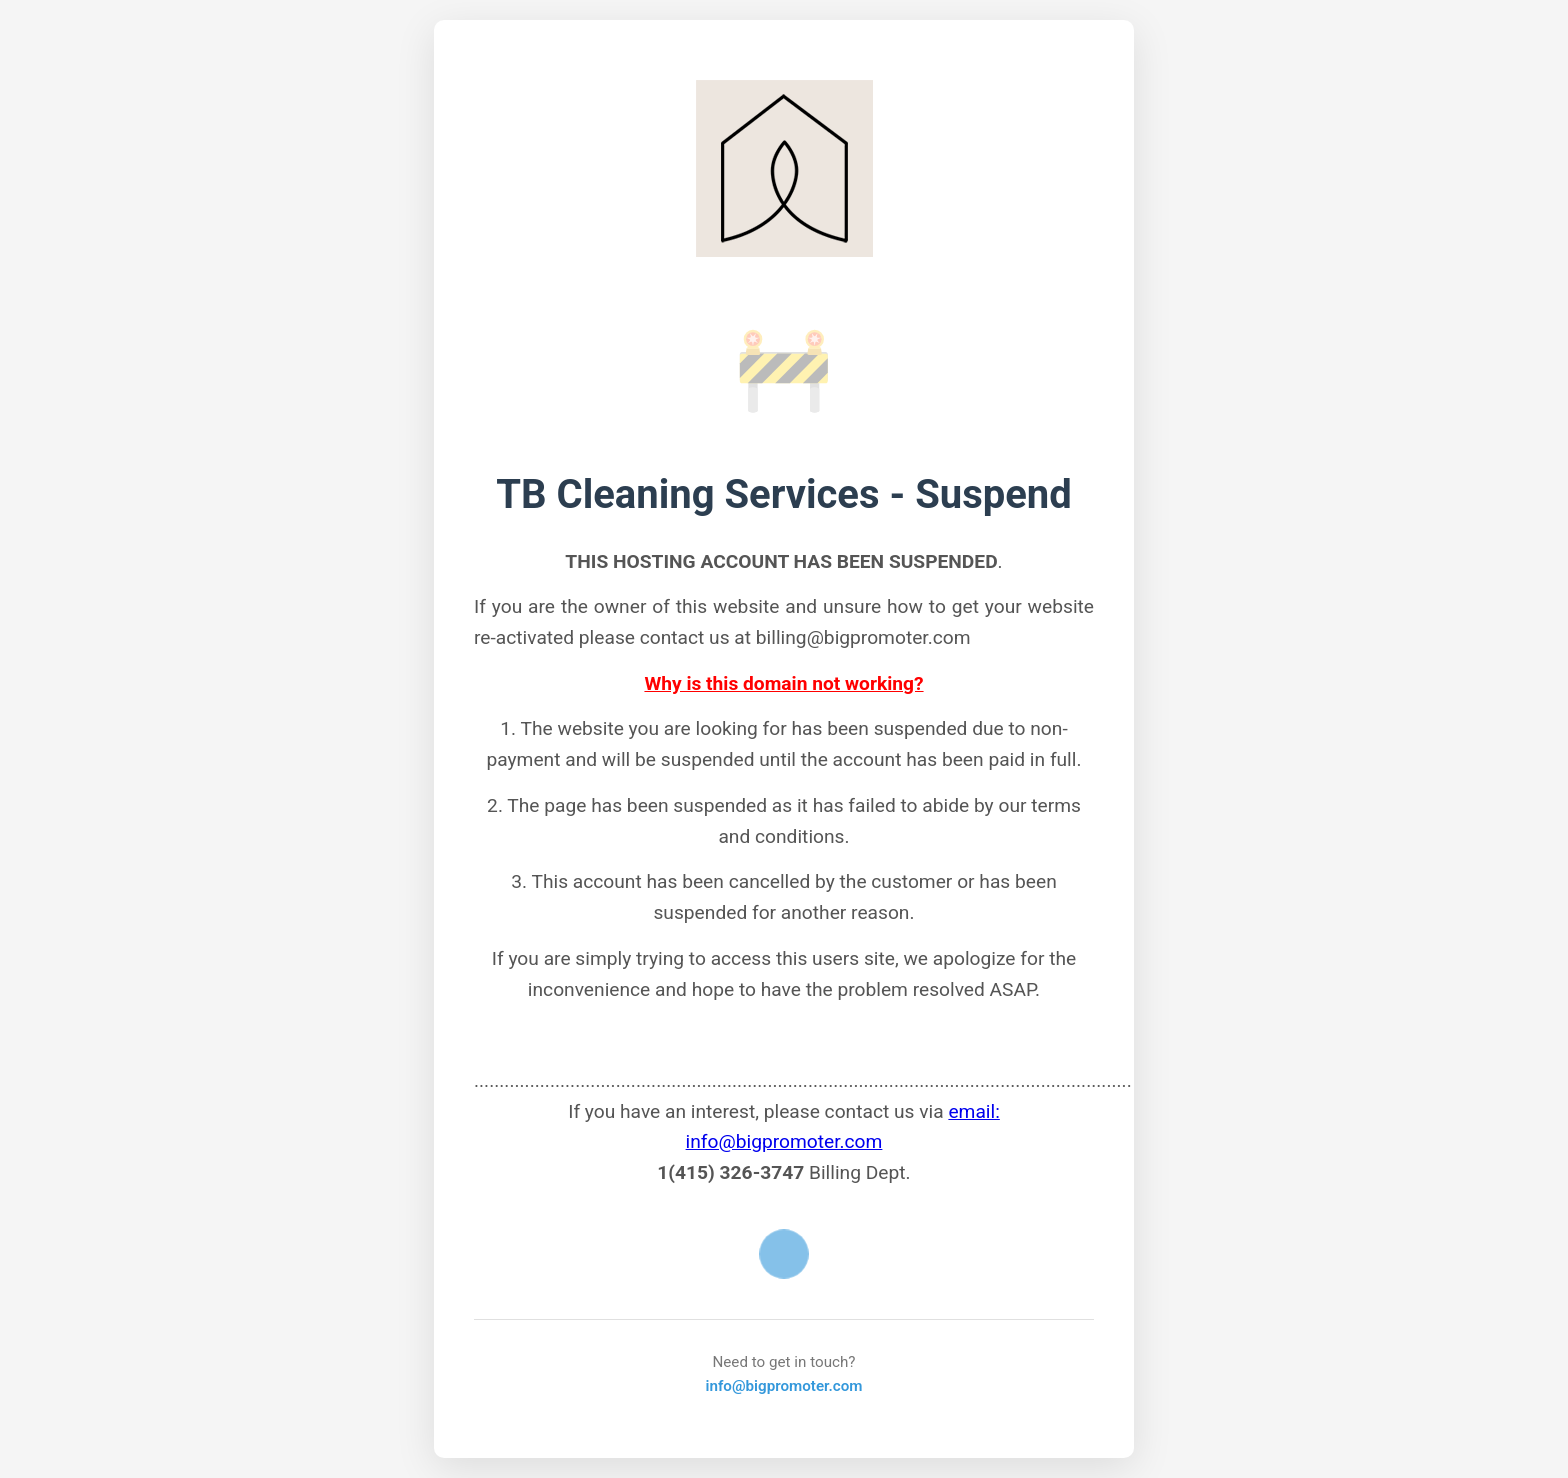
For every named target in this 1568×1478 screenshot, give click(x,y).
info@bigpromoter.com (783, 1386)
